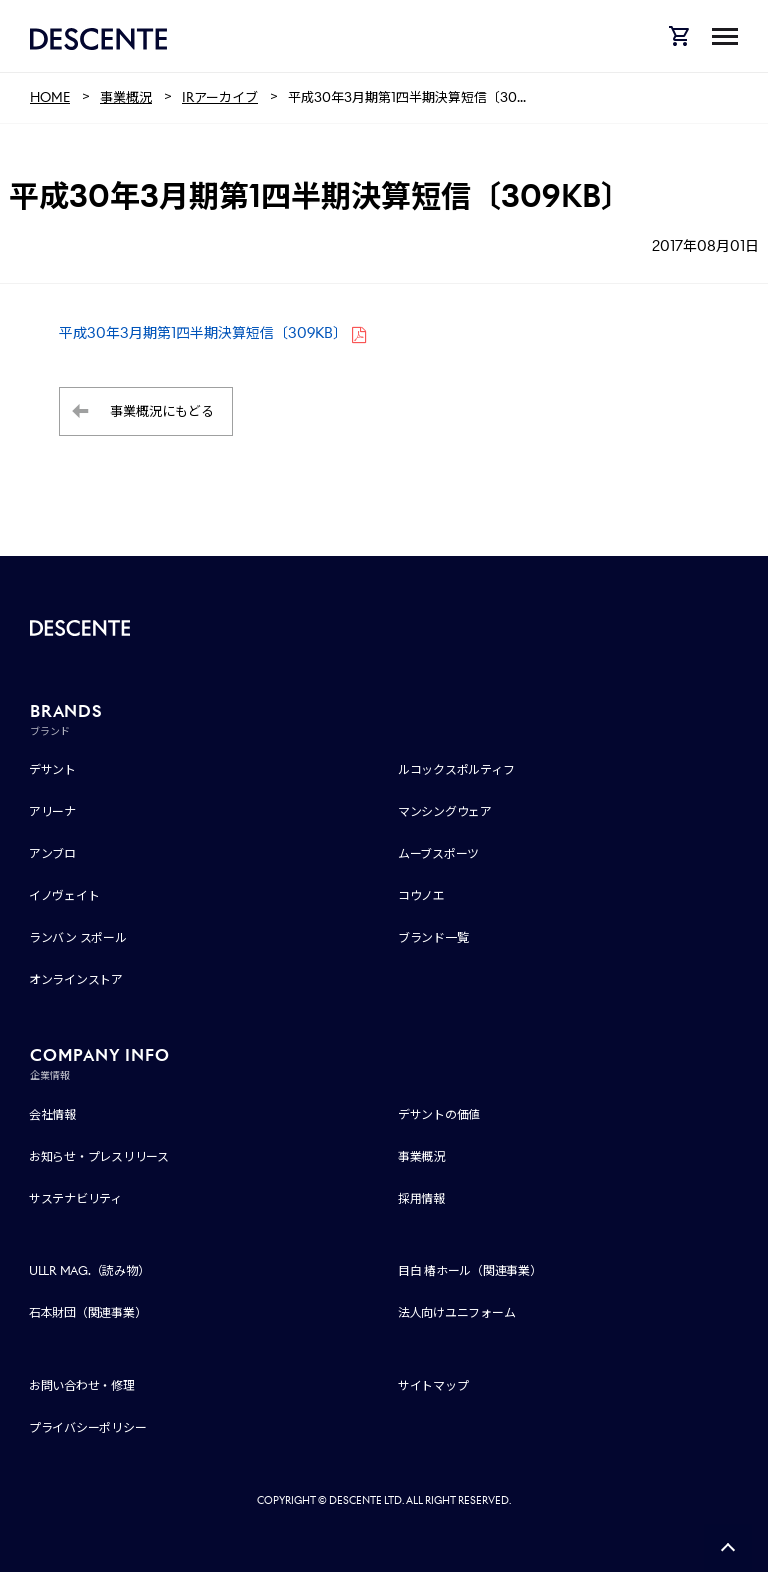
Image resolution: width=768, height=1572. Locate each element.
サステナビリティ (75, 1198)
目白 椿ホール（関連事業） (470, 1270)
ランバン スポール (78, 937)
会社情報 (52, 1114)
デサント (52, 769)
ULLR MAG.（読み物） (89, 1270)
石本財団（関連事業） (88, 1312)
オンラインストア (76, 979)
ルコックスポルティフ (456, 769)
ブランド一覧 (433, 937)
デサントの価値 (439, 1114)
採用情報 (421, 1198)
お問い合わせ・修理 (82, 1385)
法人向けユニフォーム (457, 1312)
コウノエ (421, 895)
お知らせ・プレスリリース (99, 1156)
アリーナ (52, 811)
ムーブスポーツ (438, 853)
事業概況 (421, 1156)
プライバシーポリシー (88, 1427)
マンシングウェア (445, 811)
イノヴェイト (64, 895)
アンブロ (52, 853)
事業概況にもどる (162, 411)
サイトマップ (433, 1385)
